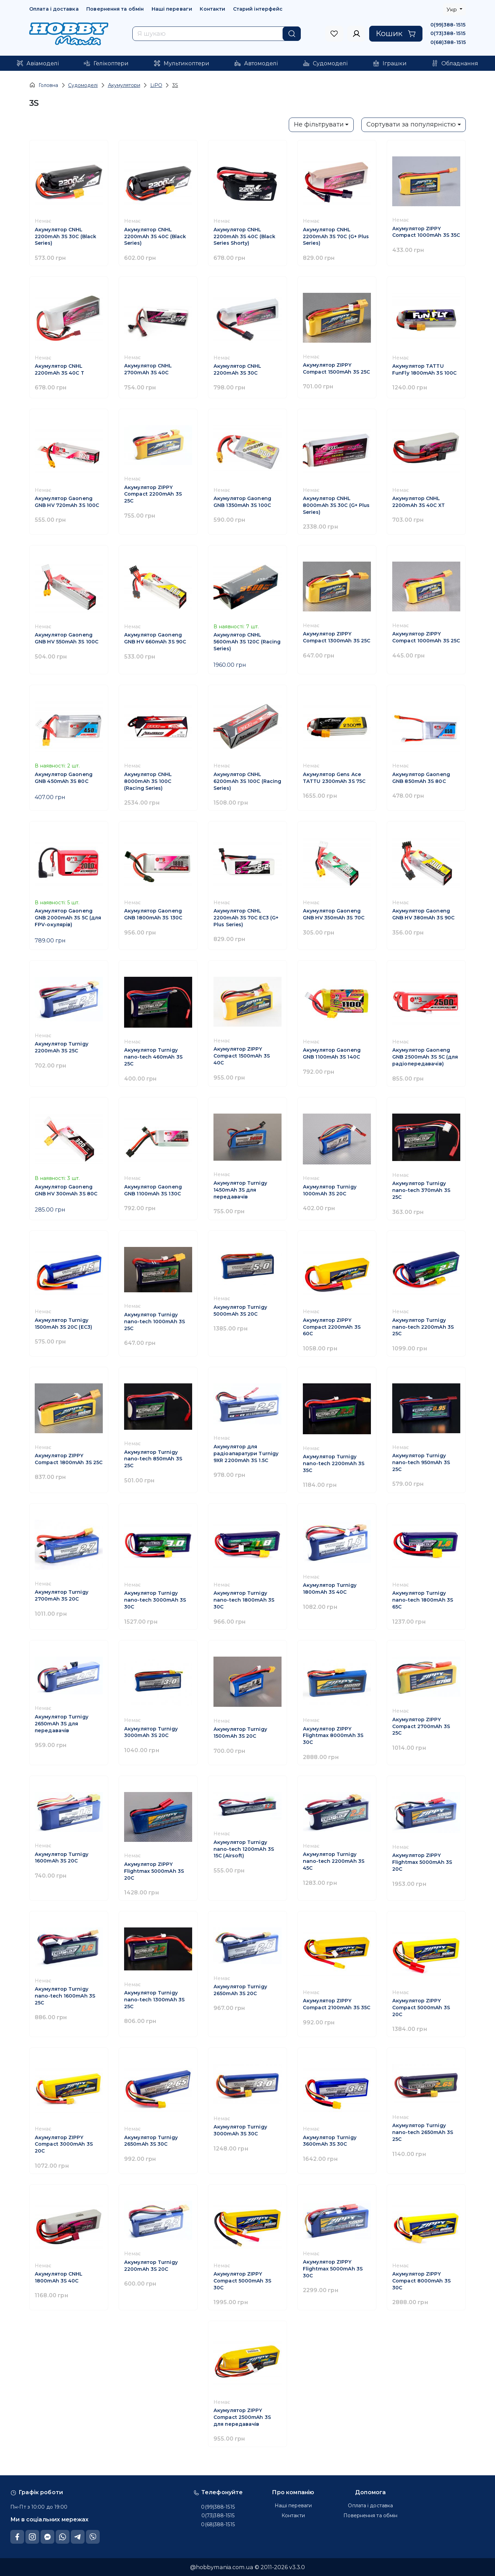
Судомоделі (83, 85)
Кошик (396, 33)
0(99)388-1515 (447, 25)
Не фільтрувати (319, 124)
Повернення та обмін (115, 9)
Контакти (212, 9)
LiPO (156, 85)
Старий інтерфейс (258, 9)
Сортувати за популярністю (411, 124)
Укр (452, 9)
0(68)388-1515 (448, 42)
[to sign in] (334, 34)
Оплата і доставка (54, 9)
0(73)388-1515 (447, 33)
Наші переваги (172, 9)
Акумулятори (124, 85)
